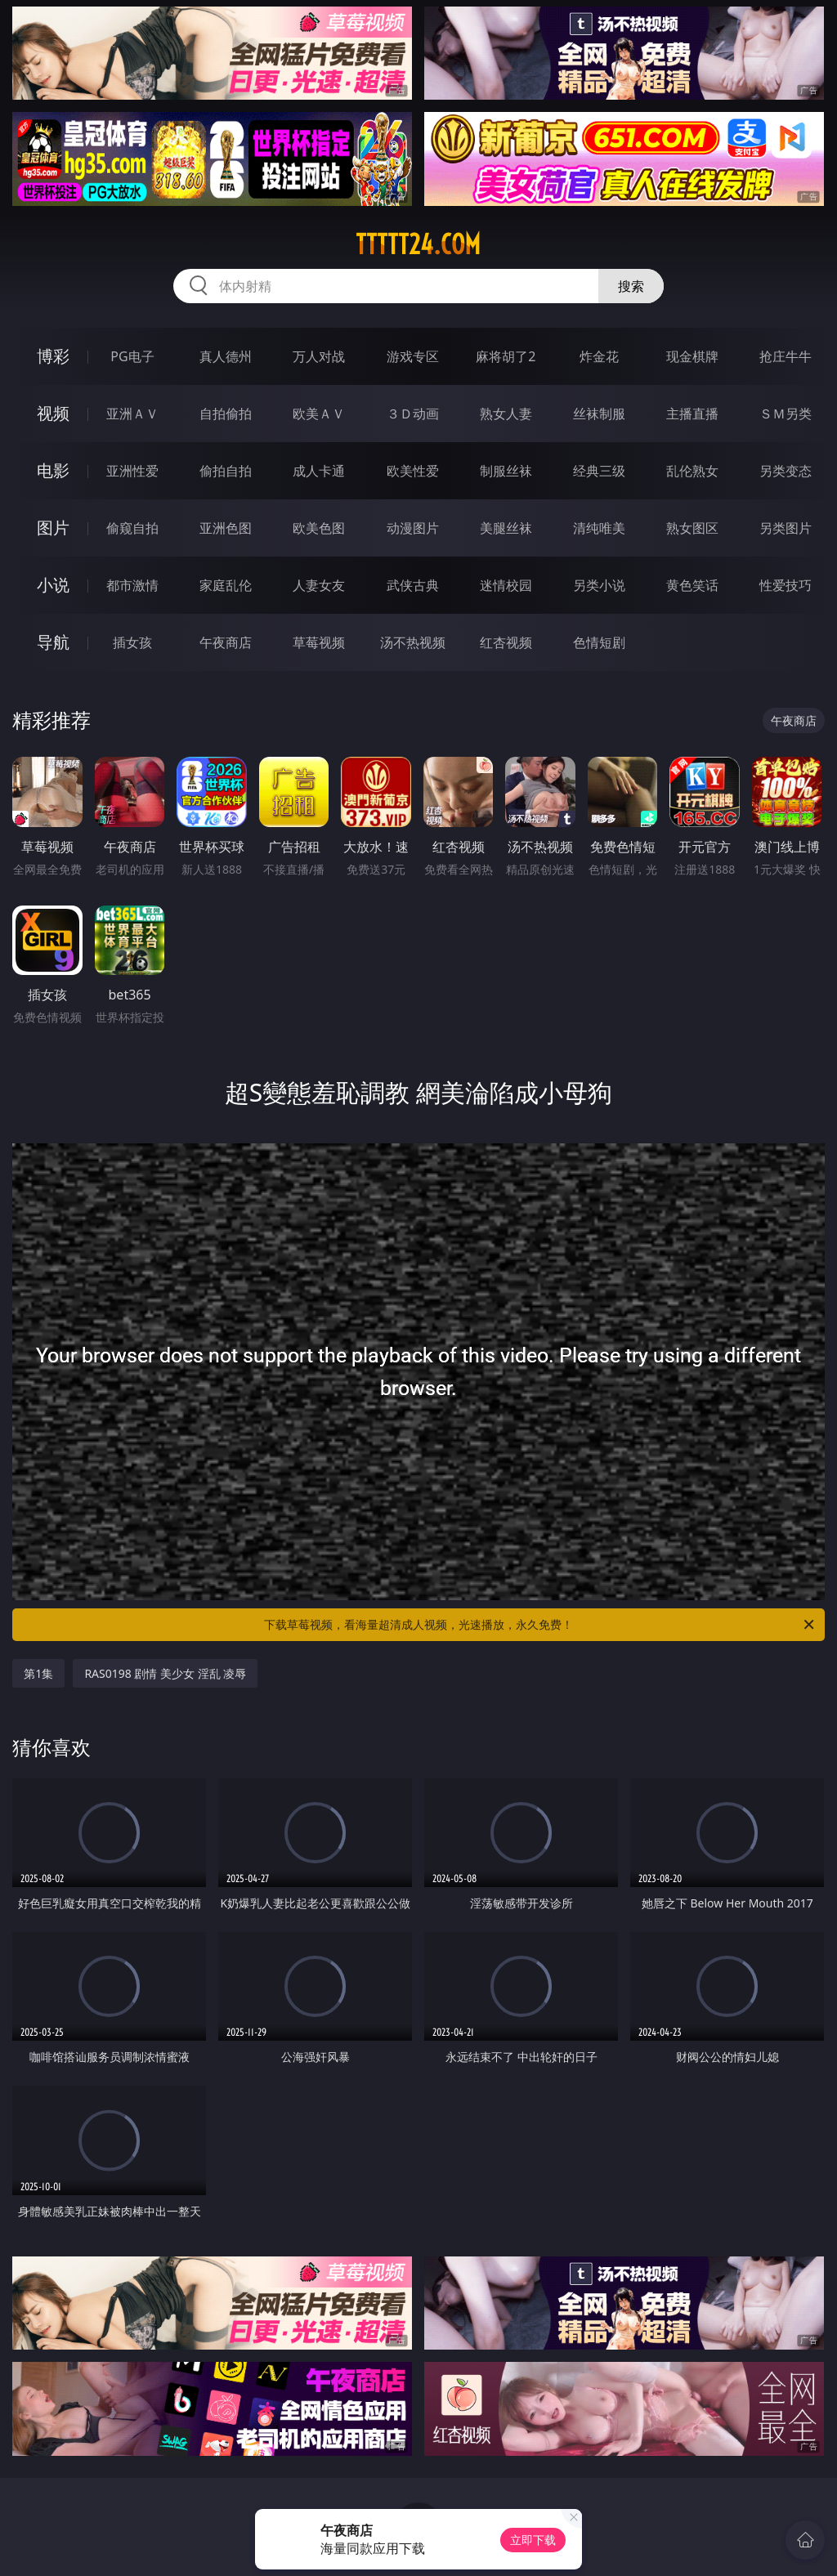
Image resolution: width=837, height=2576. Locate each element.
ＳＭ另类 (785, 414)
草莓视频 (319, 642)
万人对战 (319, 356)
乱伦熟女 (692, 471)
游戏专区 (413, 356)
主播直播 (692, 414)
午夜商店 (225, 642)
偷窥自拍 (132, 528)
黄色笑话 (692, 585)
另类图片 (785, 528)
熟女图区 (692, 528)
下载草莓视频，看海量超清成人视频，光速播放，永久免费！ (540, 1625)
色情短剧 (599, 642)
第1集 (38, 1673)
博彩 (53, 356)
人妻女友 (319, 585)
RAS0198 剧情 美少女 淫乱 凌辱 (165, 1673)
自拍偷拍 (225, 414)
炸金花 (599, 356)
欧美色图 (319, 528)
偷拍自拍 (225, 471)
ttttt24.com (418, 244)
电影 (53, 470)
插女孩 (132, 642)
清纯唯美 (599, 528)
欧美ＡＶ (319, 414)
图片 (53, 528)
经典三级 (599, 471)
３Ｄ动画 (413, 414)
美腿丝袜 (506, 528)
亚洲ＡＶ (132, 414)
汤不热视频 (412, 642)
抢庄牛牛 (785, 356)
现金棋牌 (692, 356)
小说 (53, 585)
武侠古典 (413, 585)
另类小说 (599, 585)
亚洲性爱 (132, 471)
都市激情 (132, 585)
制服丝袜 (506, 471)
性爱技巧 (785, 585)
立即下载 (533, 2539)
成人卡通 (319, 471)
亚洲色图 (225, 528)
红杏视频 (506, 642)
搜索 (631, 286)
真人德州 (225, 356)
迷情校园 (506, 585)
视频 (53, 413)
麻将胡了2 (505, 356)
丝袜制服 (599, 414)
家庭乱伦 (225, 585)
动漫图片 (413, 528)
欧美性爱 (413, 471)
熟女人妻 (506, 414)
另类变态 (785, 471)
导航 (53, 642)
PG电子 (132, 356)
